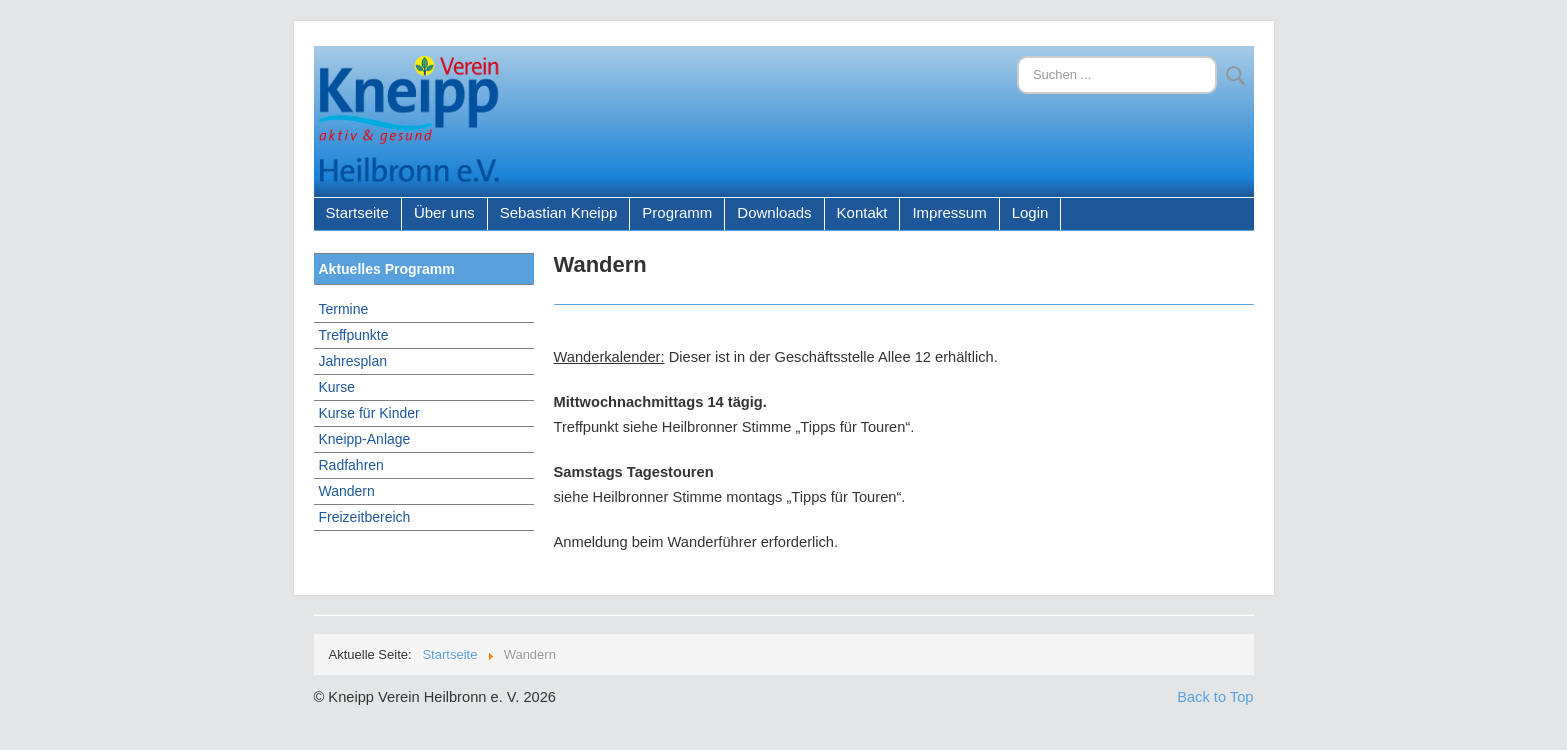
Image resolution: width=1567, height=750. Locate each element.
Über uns (444, 212)
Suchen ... (1017, 56)
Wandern (347, 491)
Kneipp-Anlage (365, 439)
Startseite (357, 212)
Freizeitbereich (365, 517)
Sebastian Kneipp (559, 212)
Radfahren (351, 465)
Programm (677, 212)
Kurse (337, 387)
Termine (344, 309)
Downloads (774, 212)
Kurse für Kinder (369, 413)
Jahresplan (353, 361)
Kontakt (862, 212)
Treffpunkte (354, 335)
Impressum (949, 212)
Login (1030, 212)
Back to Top (1215, 697)
